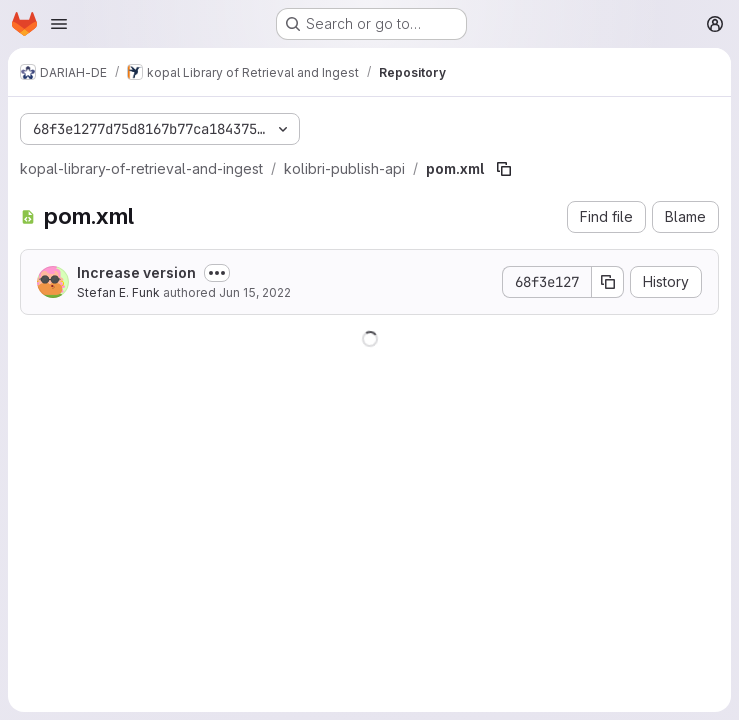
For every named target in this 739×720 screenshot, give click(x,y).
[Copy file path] (504, 169)
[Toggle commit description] (217, 273)
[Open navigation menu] (59, 24)
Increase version (136, 272)
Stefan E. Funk (118, 292)
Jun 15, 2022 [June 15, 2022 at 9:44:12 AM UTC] (255, 292)
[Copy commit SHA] (608, 282)
